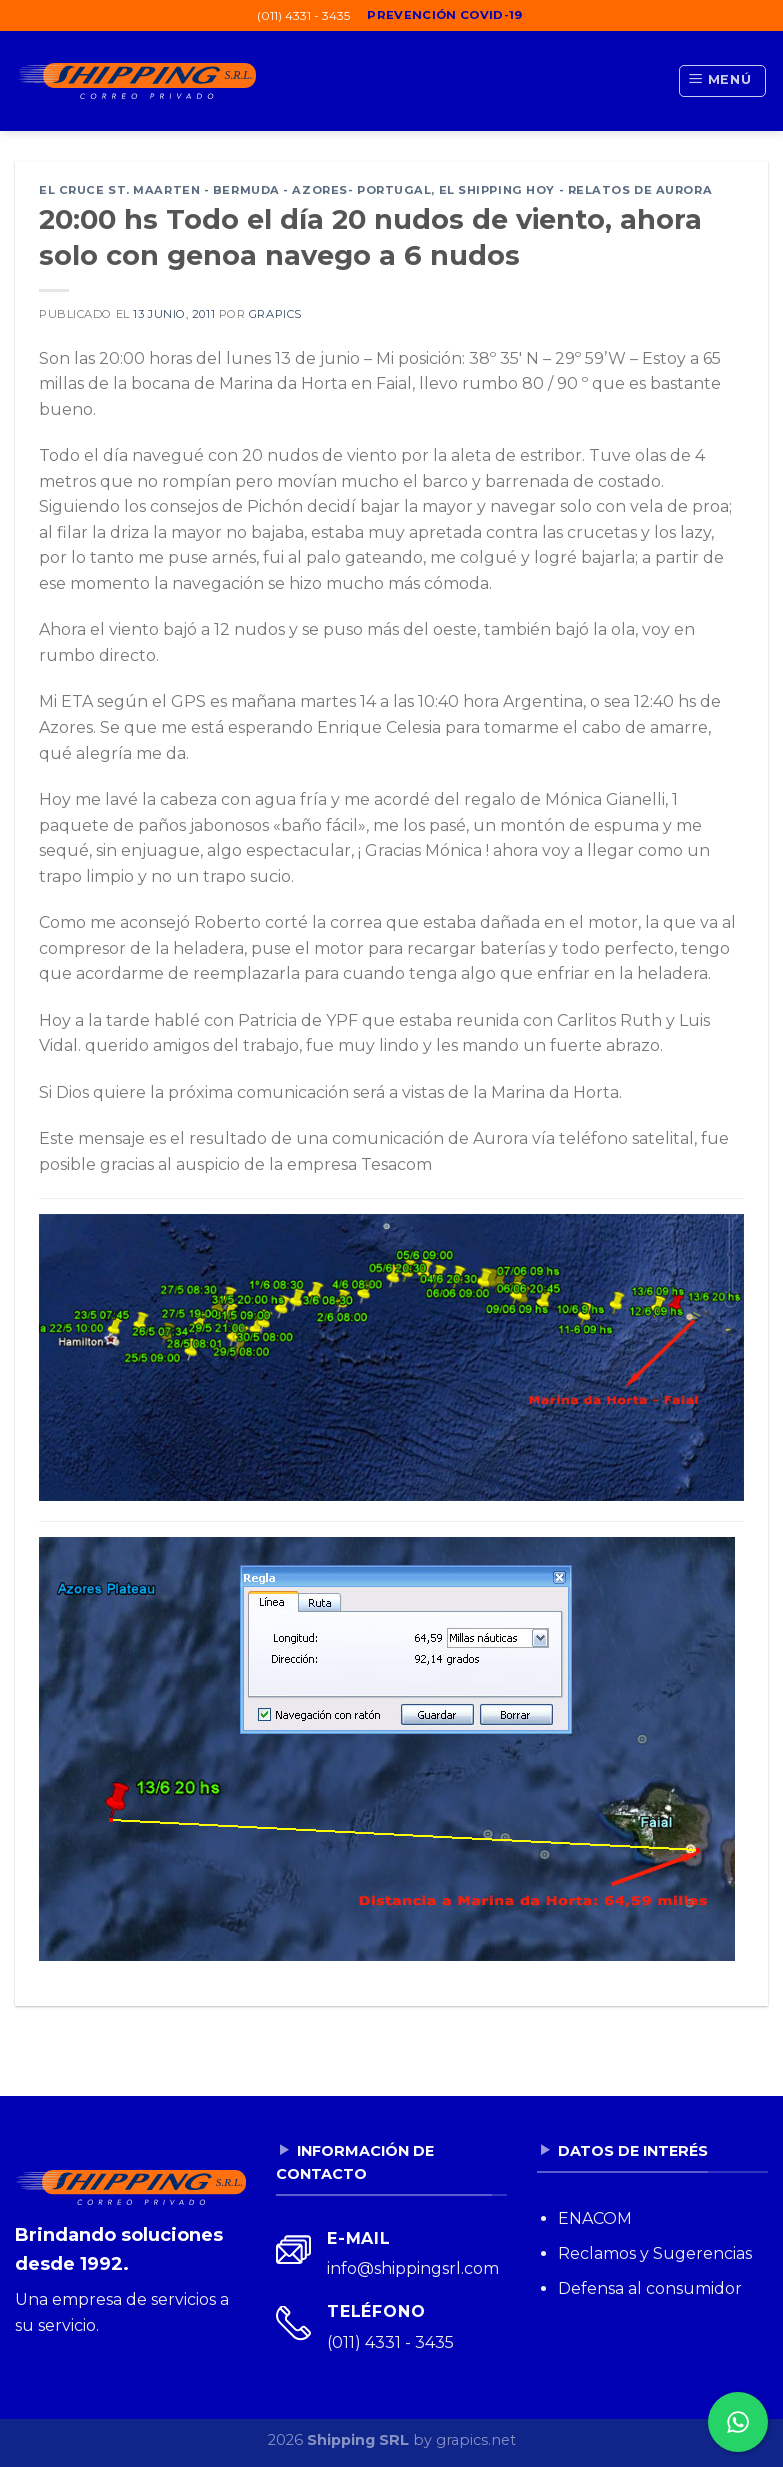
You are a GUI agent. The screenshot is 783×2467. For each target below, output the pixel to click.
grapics (275, 314)
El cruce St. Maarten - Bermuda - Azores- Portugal (235, 190)
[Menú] (722, 81)
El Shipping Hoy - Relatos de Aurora (576, 190)
